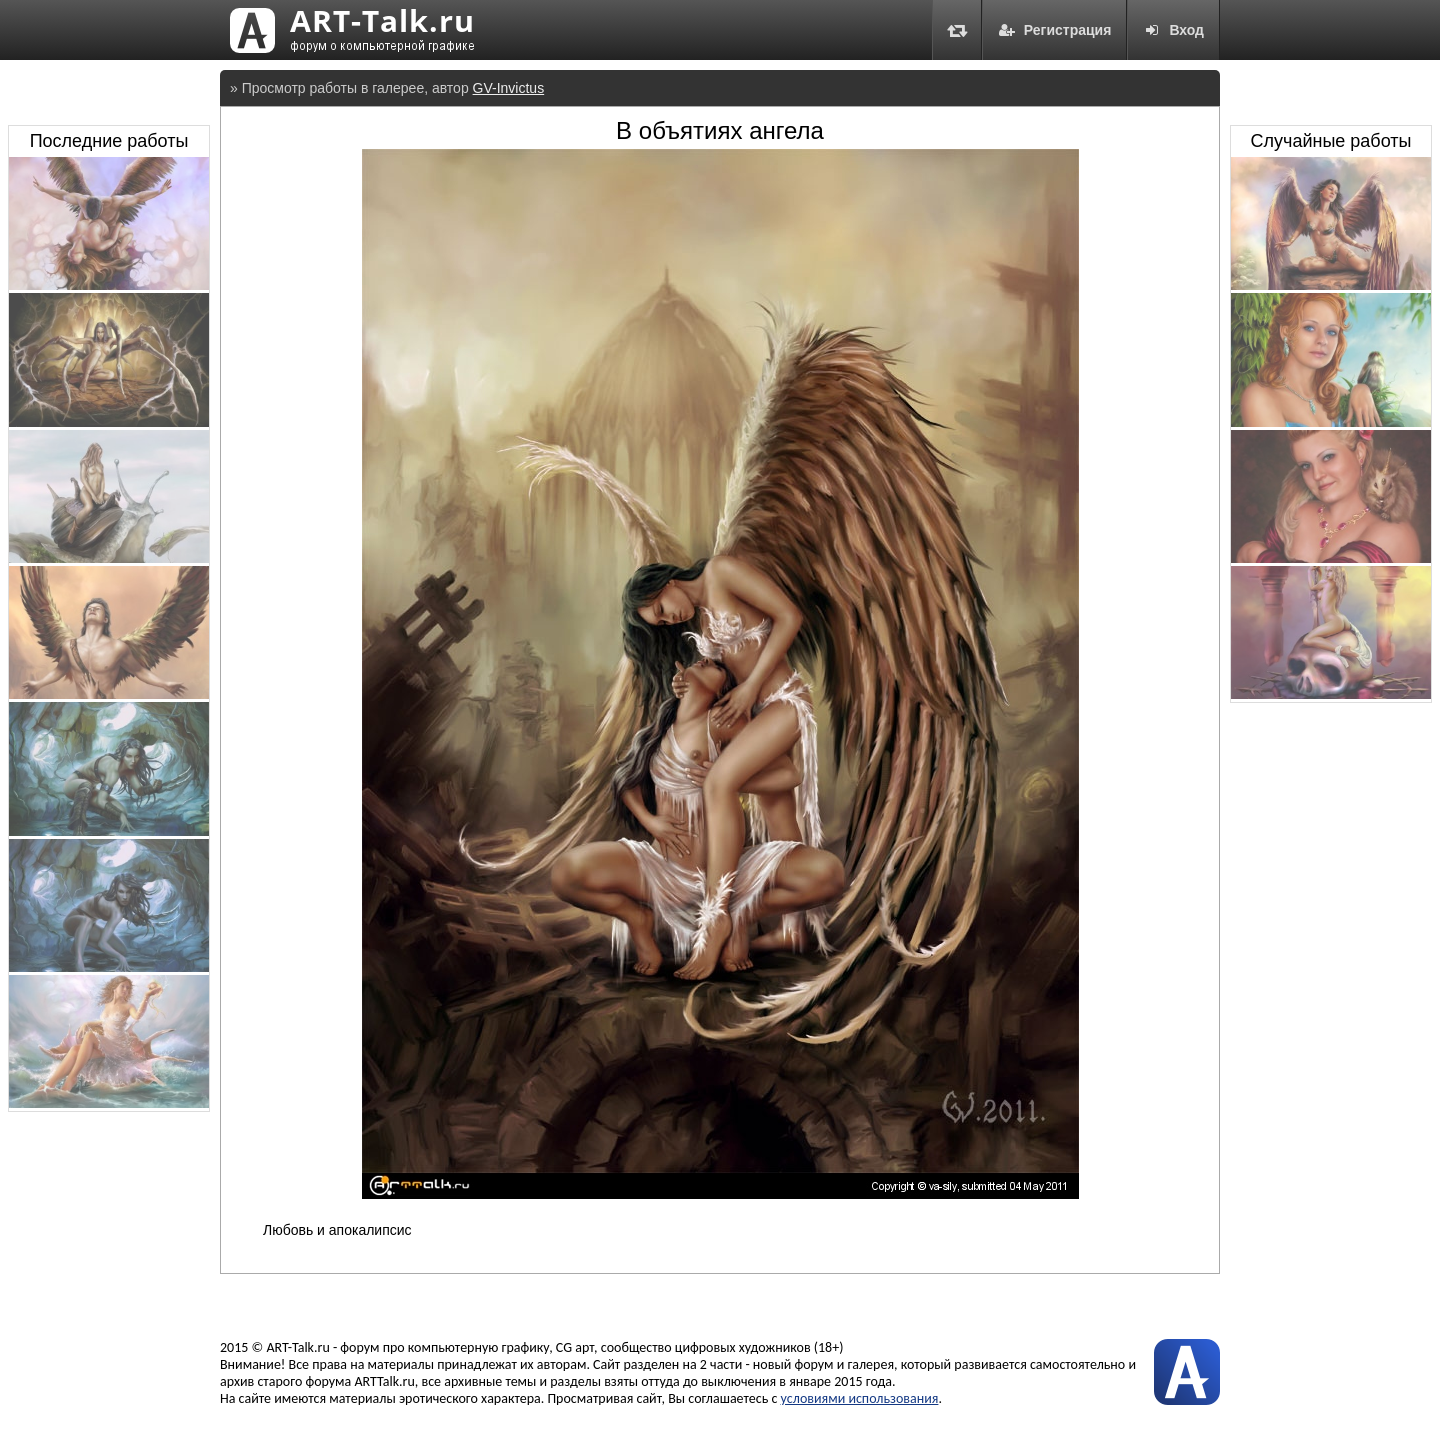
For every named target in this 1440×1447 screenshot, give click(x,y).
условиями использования (860, 1398)
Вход (1173, 30)
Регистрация (1055, 30)
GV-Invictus (509, 88)
